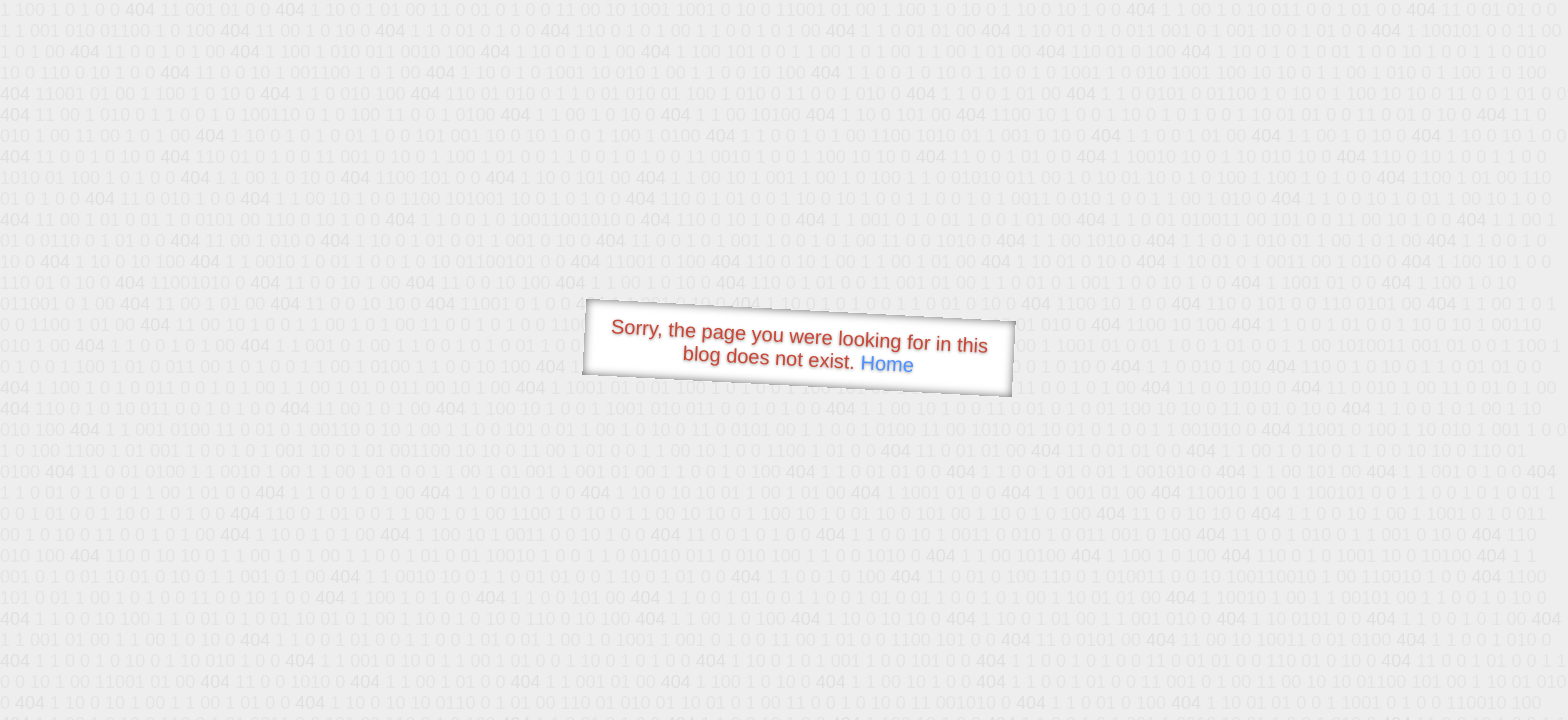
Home (887, 363)
